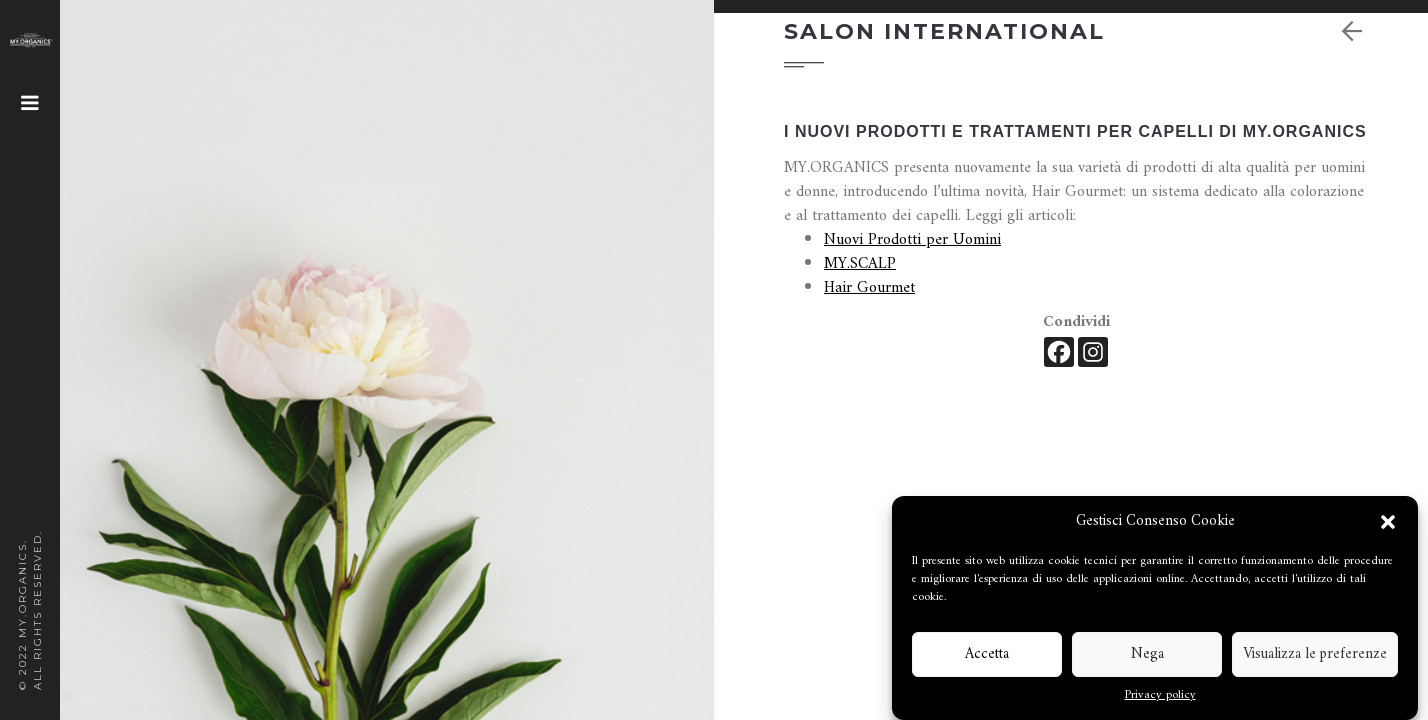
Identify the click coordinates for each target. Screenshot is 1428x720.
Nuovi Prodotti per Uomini (912, 240)
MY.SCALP (860, 264)
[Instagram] (1093, 352)
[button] (1388, 522)
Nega (1147, 654)
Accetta (987, 654)
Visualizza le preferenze (1315, 654)
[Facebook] (1059, 352)
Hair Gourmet (869, 288)
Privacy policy (1160, 696)
